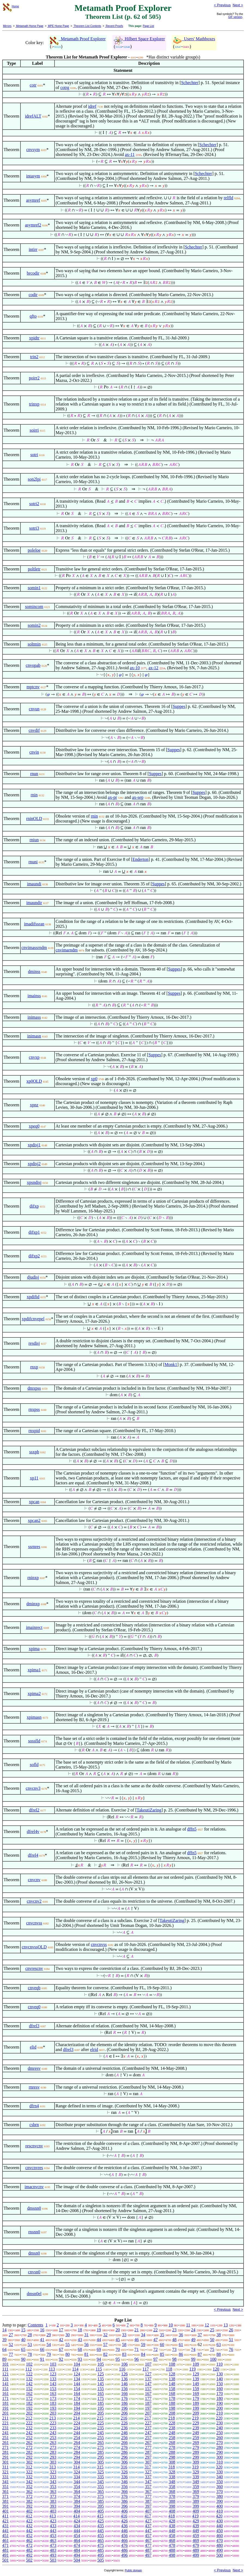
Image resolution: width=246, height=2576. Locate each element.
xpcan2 (34, 1520)
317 (148, 2467)
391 (5, 2506)
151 (5, 2388)
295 (100, 2457)
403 (53, 2511)
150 (219, 2383)
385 (100, 2501)
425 (100, 2521)
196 (124, 2408)
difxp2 (34, 1256)
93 (80, 2359)
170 (219, 2393)
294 (77, 2457)
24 (193, 2330)
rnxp (34, 1367)
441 (5, 2530)
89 (4, 2359)
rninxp (33, 1577)
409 (196, 2511)
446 (124, 2530)
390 (219, 2501)
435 (100, 2525)
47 (155, 2339)
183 (53, 2403)
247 (148, 2432)
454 (77, 2535)
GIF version (235, 17)
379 (196, 2496)
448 (172, 2530)
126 (124, 2374)
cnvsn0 (34, 2272)
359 (196, 2486)
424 (77, 2521)
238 (172, 2427)
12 (207, 2325)
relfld (228, 197)
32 (105, 2334)
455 (100, 2535)
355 (100, 2486)
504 (77, 2560)
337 (148, 2476)
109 (196, 2364)
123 (53, 2374)
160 (219, 2388)
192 (29, 2408)
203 (53, 2413)
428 (172, 2521)
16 (42, 2330)
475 (100, 2545)
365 (100, 2491)
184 (77, 2403)
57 (105, 2344)
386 (124, 2501)
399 (196, 2506)
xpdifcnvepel (33, 1318)
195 (100, 2408)
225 (100, 2423)
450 (219, 2530)
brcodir (33, 273)
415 (100, 2516)
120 (216, 2369)
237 (148, 2427)
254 (77, 2437)
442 (29, 2530)
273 (53, 2447)
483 (53, 2550)
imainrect (34, 1627)
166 (124, 2393)
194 (77, 2408)
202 (29, 2413)
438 (172, 2525)
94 (99, 2359)
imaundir (34, 902)
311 (5, 2467)
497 (148, 2555)
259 (196, 2437)
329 (196, 2472)
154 (77, 2388)
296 (124, 2457)
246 (124, 2432)
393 (53, 2506)
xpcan (34, 1501)
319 (195, 2467)
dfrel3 (34, 2026)
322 (29, 2472)
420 (219, 2516)
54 (49, 2344)
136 (124, 2379)
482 (29, 2550)
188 (172, 2403)
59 (143, 2344)
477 (148, 2545)
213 (52, 2418)
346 (124, 2481)
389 (196, 2501)
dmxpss (34, 1388)
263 (53, 2442)
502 (29, 2560)
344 (77, 2481)
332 (29, 2476)
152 (29, 2388)
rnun (34, 773)
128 (172, 2374)
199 (196, 2408)
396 (124, 2506)
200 (219, 2408)
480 (219, 2545)
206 (124, 2413)
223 (53, 2423)
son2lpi (34, 479)
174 (77, 2398)
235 (100, 2427)
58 (124, 2344)
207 (148, 2413)
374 (77, 2496)
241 (5, 2432)
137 (148, 2379)
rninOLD (34, 818)
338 (172, 2476)
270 (219, 2442)
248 (172, 2432)
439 (196, 2525)
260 (219, 2437)
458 (172, 2535)
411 (5, 2516)
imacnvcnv (34, 2186)
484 (77, 2550)
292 (29, 2457)
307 (148, 2462)
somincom (34, 606)
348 (172, 2481)
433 (53, 2525)
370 (219, 2491)
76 (231, 2349)
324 (77, 2472)
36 (181, 2334)
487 (148, 2550)
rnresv (34, 2087)
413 (52, 2516)
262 (29, 2442)
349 (196, 2481)
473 (53, 2545)
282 (29, 2452)
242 (29, 2432)
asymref (33, 200)
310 (219, 2462)
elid (33, 2047)
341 (5, 2481)
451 (5, 2535)
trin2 (34, 356)
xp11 (34, 1478)
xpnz (34, 1105)
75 (212, 2349)
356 (124, 2486)
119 (192, 2369)
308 (172, 2462)
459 (196, 2535)
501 (5, 2560)
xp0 (94, 1078)
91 (42, 2359)
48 (174, 2339)
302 (29, 2462)
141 (5, 2383)
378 (172, 2496)
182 (29, 2403)
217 (148, 2418)
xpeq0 (34, 1126)
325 (100, 2472)
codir (33, 294)
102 (29, 2364)
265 (100, 2442)
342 (29, 2481)
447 (148, 2530)
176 (124, 2398)
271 (5, 2447)
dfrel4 (33, 1855)
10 (171, 2325)
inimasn (34, 1036)
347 (148, 2481)
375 (100, 2496)
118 (169, 2369)
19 (99, 2330)
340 (219, 2476)
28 (30, 2334)
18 (80, 2330)
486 (124, 2550)
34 (143, 2334)
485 (100, 2550)
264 (77, 2442)
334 (77, 2476)
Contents (35, 2325)
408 (172, 2511)
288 (172, 2452)
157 (148, 2388)
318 (171, 2467)
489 (196, 2550)
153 (53, 2388)
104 (77, 2364)
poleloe (34, 550)
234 (77, 2427)
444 (77, 2530)
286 (124, 2452)
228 (172, 2423)
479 (196, 2545)
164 (77, 2393)
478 (172, 2545)
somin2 (34, 625)
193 (53, 2408)
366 (124, 2491)
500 (219, 2555)
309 (196, 2462)
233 (53, 2427)
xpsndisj (34, 1182)
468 (172, 2540)
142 (29, 2383)
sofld (34, 1764)
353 (53, 2486)
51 (231, 2339)
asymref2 (33, 225)
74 (193, 2349)
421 (5, 2521)
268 (172, 2442)
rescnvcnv (34, 2146)
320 (219, 2467)
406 (124, 2511)
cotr (33, 85)
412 (29, 2516)
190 (219, 2403)
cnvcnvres (34, 2167)
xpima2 (34, 1693)
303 (53, 2462)
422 (29, 2521)
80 (67, 2354)
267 (148, 2442)
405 (100, 2511)
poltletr (34, 569)
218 (171, 2418)
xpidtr (34, 338)
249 (196, 2432)
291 (5, 2457)
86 (181, 2354)
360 (219, 2486)
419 (195, 2516)
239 (196, 2427)
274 (77, 2447)
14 (4, 2330)
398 (172, 2506)
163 (53, 2393)
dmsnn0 (34, 2208)
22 (155, 2330)
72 (155, 2349)
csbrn (34, 2124)
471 (5, 2545)
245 (100, 2432)
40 (23, 2339)
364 (77, 2491)
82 (105, 2354)
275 (100, 2447)
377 (148, 2496)
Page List (148, 25)
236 (124, 2427)
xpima (34, 1648)
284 (77, 2452)
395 (100, 2506)
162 (29, 2393)
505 (100, 2560)
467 (148, 2540)
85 (162, 2354)
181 (5, 2403)
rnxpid (34, 1430)
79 (49, 2354)
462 (29, 2540)
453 (53, 2535)
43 (80, 2339)
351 (5, 2486)
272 (29, 2447)
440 (219, 2525)
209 (196, 2413)
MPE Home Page (58, 25)
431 (5, 2525)
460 (219, 2535)
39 (4, 2339)
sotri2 (34, 503)
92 (61, 2359)
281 (5, 2452)
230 (219, 2423)
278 (172, 2447)
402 (29, 2511)
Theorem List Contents (87, 25)
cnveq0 (34, 2006)
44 (99, 2339)
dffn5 (191, 1829)
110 (219, 2364)
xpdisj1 (34, 1145)
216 (124, 2418)
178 (172, 2398)
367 (148, 2491)
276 (124, 2447)
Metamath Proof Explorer (77, 38)
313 (52, 2467)
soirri (34, 430)
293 (53, 2457)
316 (124, 2467)
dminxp (33, 1603)
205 (100, 2413)
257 (148, 2437)
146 (124, 2383)
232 (29, 2427)
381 (5, 2501)
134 (77, 2379)
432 (29, 2525)
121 (5, 2374)
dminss (34, 971)
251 (5, 2437)
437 (148, 2525)
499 (196, 2555)
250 (219, 2432)
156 (124, 2388)
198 (172, 2408)
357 (148, 2486)
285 (100, 2452)
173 (53, 2398)
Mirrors (7, 25)
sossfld (34, 1741)
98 (174, 2359)
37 (200, 2334)
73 (174, 2349)
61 (181, 2344)
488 (172, 2550)
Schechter (189, 82)
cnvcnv (34, 1879)
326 (124, 2472)
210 (219, 2413)
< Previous (222, 5)
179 (196, 2398)
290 (219, 2452)
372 (29, 2496)
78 (30, 2354)
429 (196, 2521)
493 (53, 2555)
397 (148, 2506)
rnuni (33, 861)
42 (61, 2339)
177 (148, 2398)
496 (124, 2555)
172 (29, 2398)
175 (100, 2398)
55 (67, 2344)
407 (148, 2511)
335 (100, 2476)
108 (172, 2364)
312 (29, 2467)
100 (213, 2359)
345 (100, 2481)
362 (29, 2491)
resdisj (34, 1343)
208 (172, 2413)
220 (219, 2418)
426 (124, 2521)
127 (148, 2374)
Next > (238, 5)
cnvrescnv (34, 1968)
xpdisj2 (34, 1163)
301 (5, 2462)
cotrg (64, 87)
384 (77, 2501)
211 (5, 2418)
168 (172, 2393)
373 (53, 2496)
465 (100, 2540)
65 (23, 2349)
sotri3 (34, 528)
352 (29, 2486)
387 (148, 2501)
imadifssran (34, 924)
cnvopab (33, 665)
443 (53, 2530)
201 (5, 2413)
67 (61, 2349)
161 (5, 2393)
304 (77, 2462)
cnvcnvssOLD (34, 1947)
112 (28, 2369)
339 (196, 2476)
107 (148, 2364)
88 (219, 2354)
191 (5, 2408)
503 (53, 2560)
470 (219, 2540)
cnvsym (33, 149)
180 (219, 2398)
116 (122, 2369)
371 (5, 2496)
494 (77, 2555)
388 (172, 2501)
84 (143, 2354)
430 (219, 2521)
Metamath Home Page (29, 25)
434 (77, 2525)
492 (29, 2555)
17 (61, 2330)
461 (5, 2540)
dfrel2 (34, 1810)
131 (5, 2379)
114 (75, 2369)
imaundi (34, 884)
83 (124, 2354)
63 (219, 2344)
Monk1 (171, 1364)
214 (76, 2418)
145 (100, 2383)
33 (124, 2334)
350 (219, 2481)
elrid (94, 2049)
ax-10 (135, 667)
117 (145, 2369)
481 (5, 2550)
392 (29, 2506)
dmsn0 (34, 2253)
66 (42, 2349)
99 (193, 2359)
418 (171, 2516)
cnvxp (34, 1057)
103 (53, 2364)
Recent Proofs (114, 25)
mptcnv (33, 686)
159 (196, 2388)
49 (193, 2339)
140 (219, 2379)
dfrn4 (34, 2106)
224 (77, 2423)
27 (11, 2334)
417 (148, 2516)
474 (77, 2545)
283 (53, 2452)
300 (219, 2457)
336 (124, 2476)
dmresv (34, 2068)
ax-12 (153, 667)
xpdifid (33, 1296)
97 (155, 2359)
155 (100, 2388)
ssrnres (34, 1546)
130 (219, 2374)
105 (100, 2364)
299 (196, 2457)
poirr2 (34, 378)
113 (52, 2369)
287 (148, 2452)
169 (196, 2393)
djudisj (33, 1277)
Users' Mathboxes (194, 38)
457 (148, 2535)
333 (53, 2476)
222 (29, 2423)
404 (77, 2511)
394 (77, 2506)
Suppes (179, 706)
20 (118, 2330)
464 (77, 2540)
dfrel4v (33, 1831)
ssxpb (34, 1452)
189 (196, 2403)
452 (29, 2535)
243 (53, 2432)
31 (86, 2334)
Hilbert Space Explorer (139, 38)
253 (53, 2437)
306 (124, 2462)
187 (148, 2403)
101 (5, 2364)
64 (4, 2349)
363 (53, 2491)
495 (100, 2555)
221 (5, 2423)
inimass (34, 1017)
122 (29, 2374)
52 (11, 2344)
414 (76, 2516)
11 (188, 2325)
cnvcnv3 (33, 1788)
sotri (34, 454)
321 (5, 2472)
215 (100, 2418)
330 (219, 2472)
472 (29, 2545)
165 (100, 2393)
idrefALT (33, 116)
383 (53, 2501)
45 (118, 2339)
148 (172, 2383)
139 (196, 2379)
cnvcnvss (34, 1923)
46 (136, 2339)
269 (196, 2442)
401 (5, 2511)
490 (219, 2550)
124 (77, 2374)
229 (196, 2423)
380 (219, 2496)
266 (124, 2442)
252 (29, 2437)
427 (148, 2521)
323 (53, 2472)
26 (231, 2330)
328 (172, 2472)
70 (118, 2349)
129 (196, 2374)
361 (5, 2491)
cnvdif (34, 730)
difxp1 (34, 1232)
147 (148, 2383)
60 (162, 2344)
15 (23, 2330)
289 (196, 2452)
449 (196, 2530)
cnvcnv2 (34, 1901)
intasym (33, 176)
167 (148, 2393)
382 (29, 2501)
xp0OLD (34, 1081)
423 (53, 2521)
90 (23, 2359)
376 (124, 2496)
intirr (33, 249)
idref (92, 106)
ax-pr (112, 797)
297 (148, 2457)
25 (212, 2330)
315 (100, 2467)
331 (5, 2476)
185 (100, 2403)
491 (5, 2555)
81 (86, 2354)
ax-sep (138, 797)
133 (53, 2379)
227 (148, 2423)
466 (124, 2540)
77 (11, 2354)
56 (86, 2344)
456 (124, 2535)
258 (172, 2437)
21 (136, 2330)
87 (200, 2354)
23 (174, 2330)
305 (100, 2462)
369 (196, 2491)
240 (219, 2427)
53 (30, 2344)
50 (212, 2339)
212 (29, 2418)
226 (124, 2423)
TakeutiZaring (149, 1810)
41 (42, 2339)
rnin (34, 795)
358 (172, 2486)
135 (100, 2379)
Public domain (133, 2570)
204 (77, 2413)
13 (225, 2325)
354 (77, 2486)
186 (124, 2403)
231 (5, 2427)
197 (148, 2408)
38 (219, 2334)
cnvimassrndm (34, 947)
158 (172, 2388)
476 (124, 2545)
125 (100, 2374)
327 (148, 2472)
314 (76, 2467)
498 (172, 2555)
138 (172, 2379)
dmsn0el (34, 2293)
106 (124, 2364)
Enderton (140, 859)
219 (195, 2418)
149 (196, 2383)
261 (5, 2442)
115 (99, 2369)
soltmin (34, 644)
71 (136, 2349)
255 (100, 2437)
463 (53, 2540)
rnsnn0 (34, 2232)
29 (49, 2334)
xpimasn (34, 1717)
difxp (34, 1206)
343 (53, 2481)
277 (148, 2447)
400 (219, 2506)
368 (172, 2491)
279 (196, 2447)
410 (219, 2511)
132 (29, 2379)
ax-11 (130, 154)
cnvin (34, 752)
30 (67, 2334)
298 (172, 2457)
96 (136, 2359)
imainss (34, 995)
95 (118, 2359)
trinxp (34, 404)
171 (5, 2398)
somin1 (34, 587)
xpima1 (34, 1670)
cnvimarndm (67, 950)
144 (77, 2383)
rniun (34, 839)
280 (219, 2447)
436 (124, 2525)
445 (100, 2530)
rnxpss (34, 1409)
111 (5, 2369)
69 (99, 2349)
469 (196, 2540)
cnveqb (34, 1987)
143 (53, 2383)
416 (124, 2516)
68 (80, 2349)
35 (162, 2334)
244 (77, 2432)
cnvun (34, 709)
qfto (33, 316)
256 (124, 2437)
